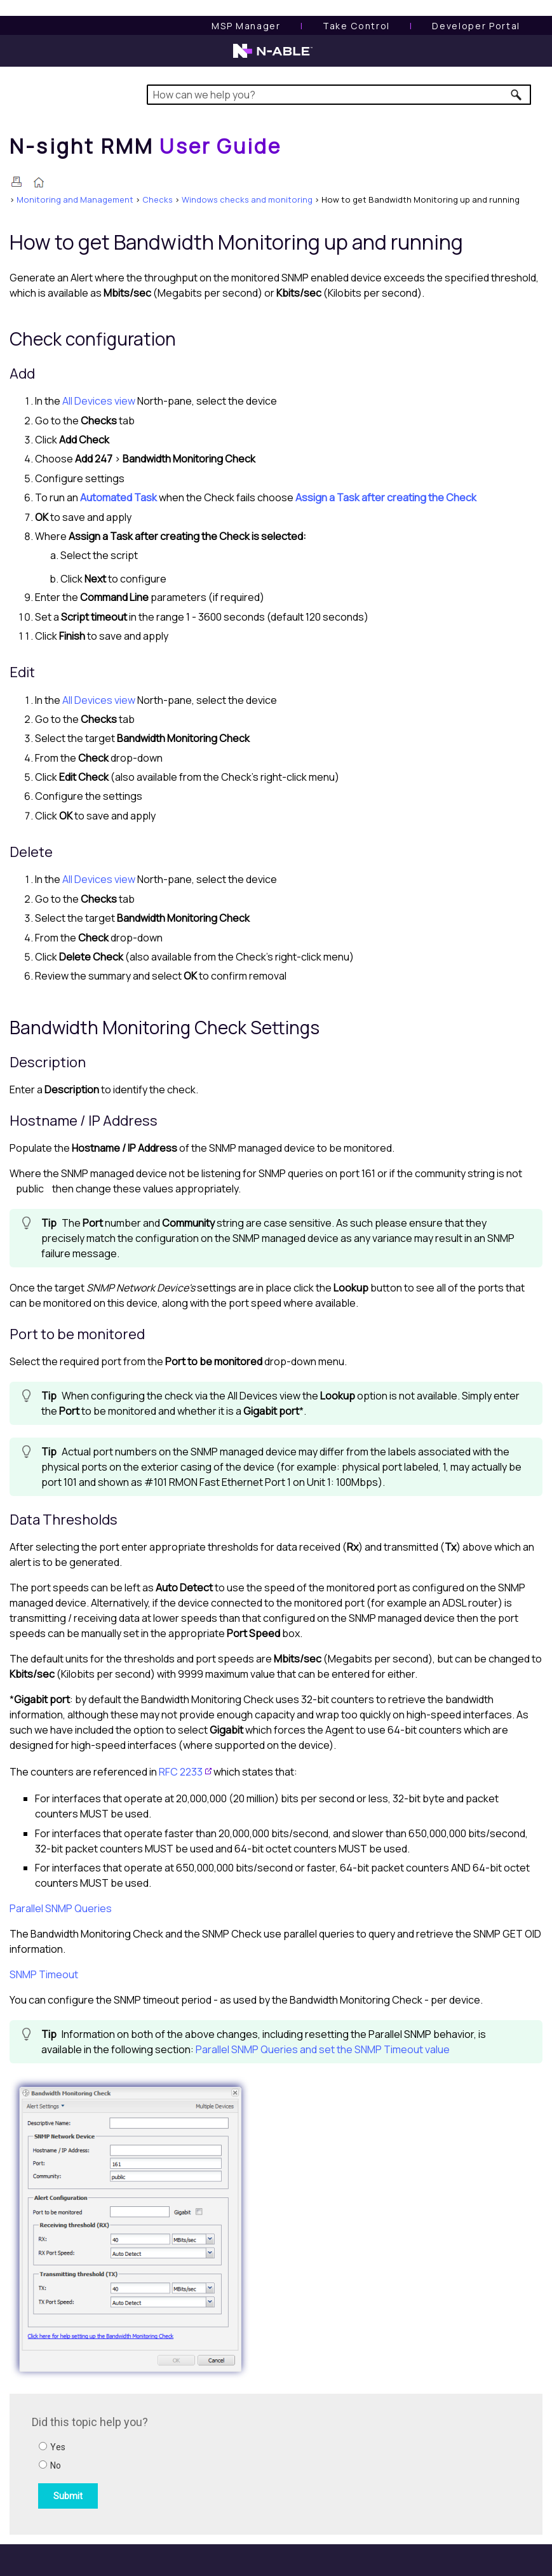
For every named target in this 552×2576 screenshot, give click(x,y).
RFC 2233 (181, 1772)
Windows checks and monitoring (247, 199)
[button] (516, 94)
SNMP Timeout (44, 1974)
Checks (157, 199)
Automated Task (118, 497)
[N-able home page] (273, 57)
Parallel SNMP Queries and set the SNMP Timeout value (323, 2049)
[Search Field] (338, 94)
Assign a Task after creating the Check (385, 497)
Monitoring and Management (75, 199)
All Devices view (98, 401)
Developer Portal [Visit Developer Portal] (476, 26)
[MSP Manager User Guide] (246, 26)
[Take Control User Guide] (356, 26)
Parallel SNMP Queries (61, 1908)
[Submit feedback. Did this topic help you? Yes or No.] (203, 2462)
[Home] (145, 146)
